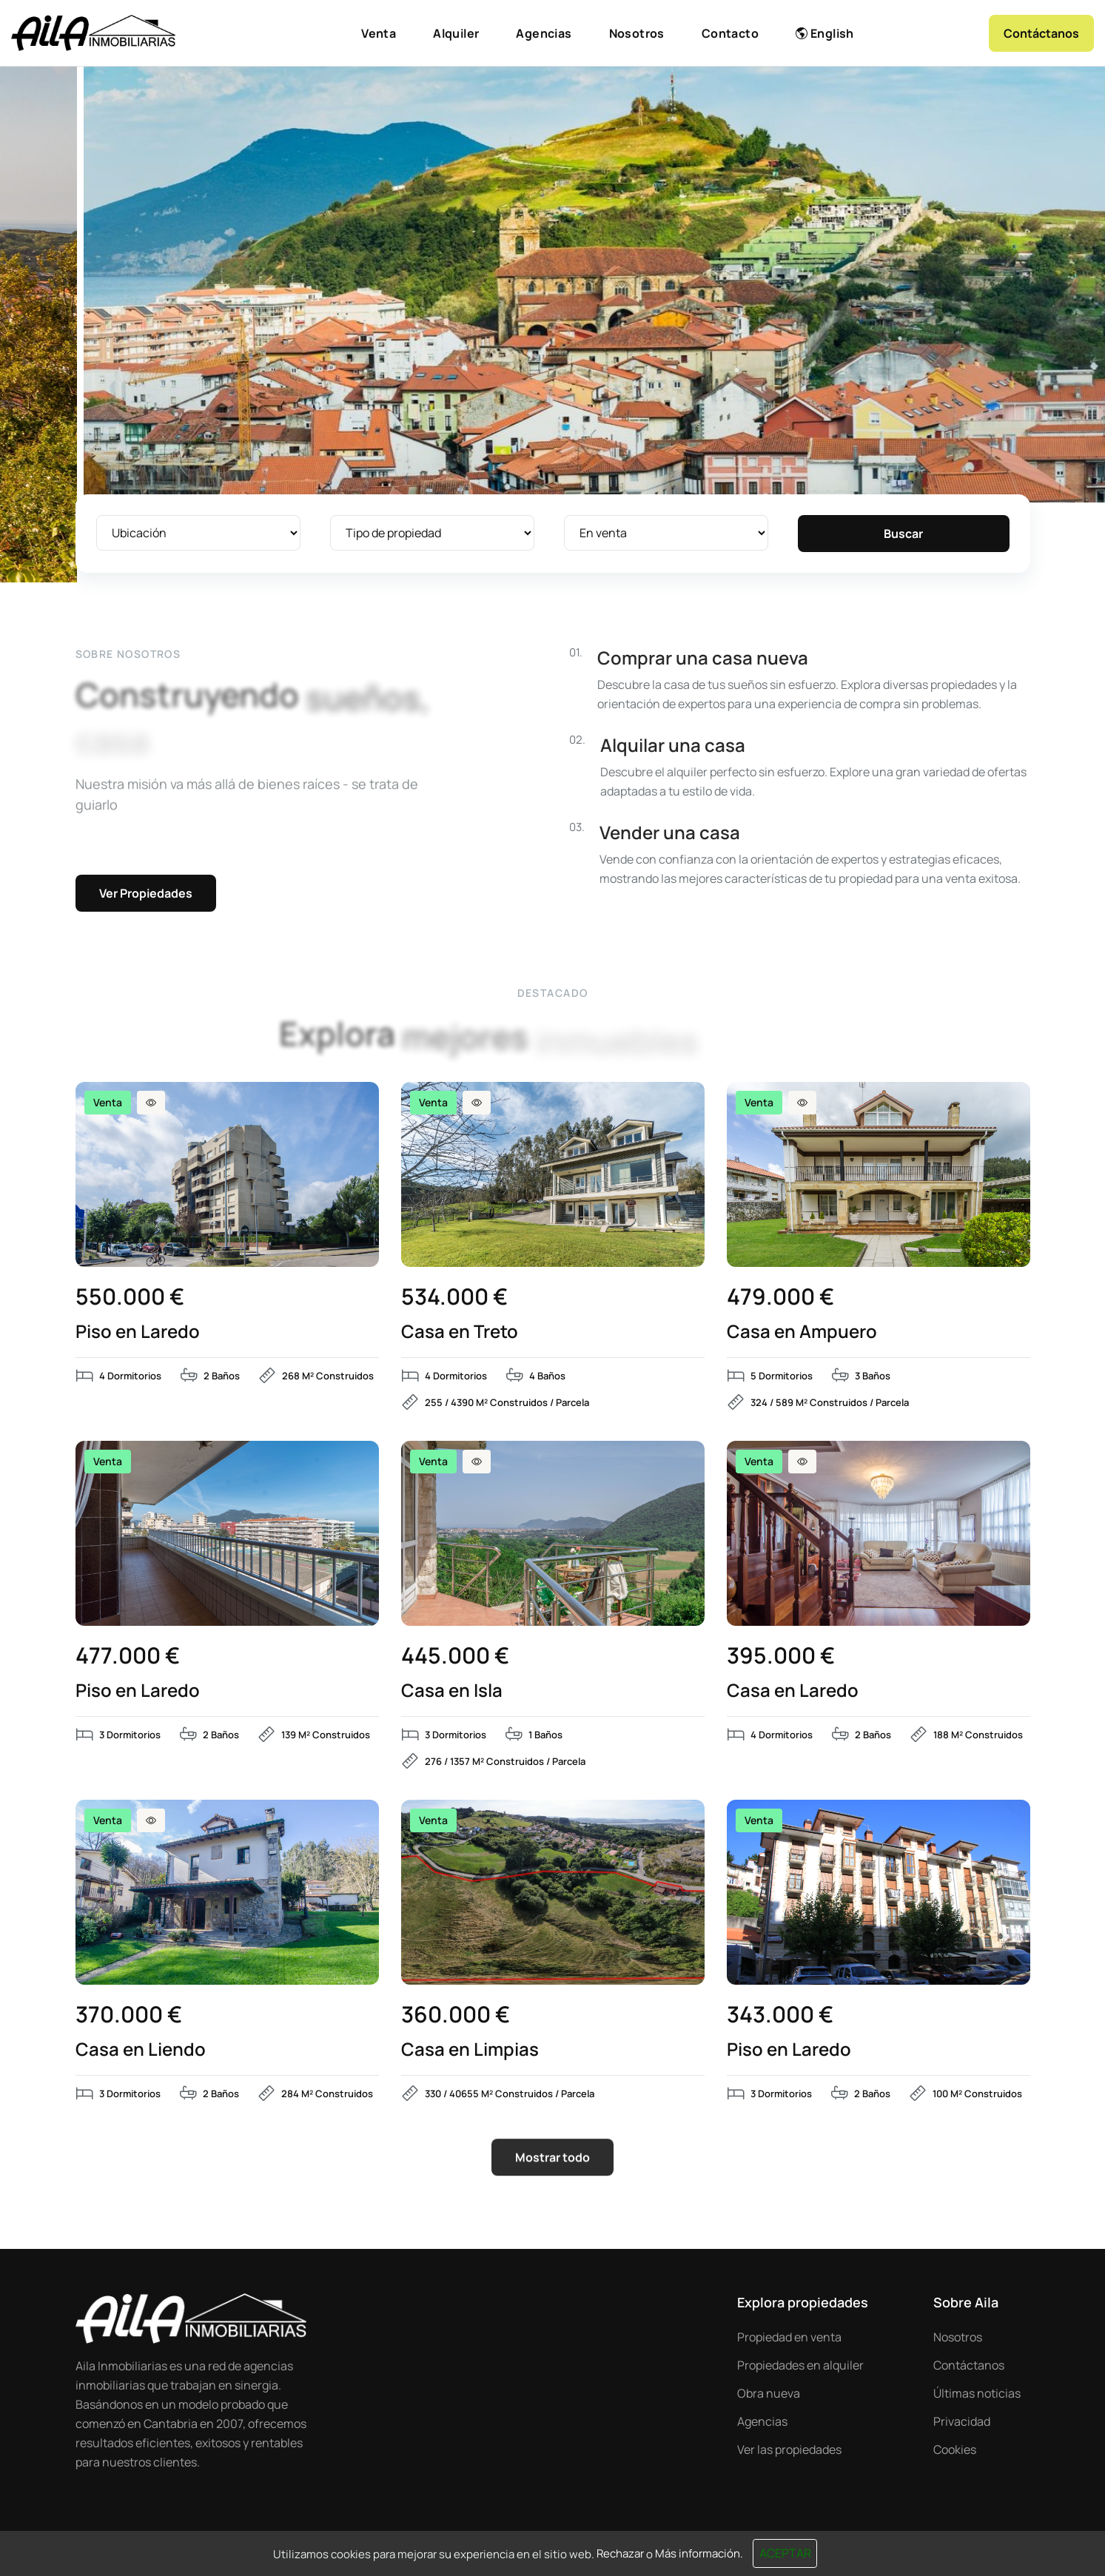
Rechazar (620, 2553)
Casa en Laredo (793, 1690)
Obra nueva (768, 2393)
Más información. (699, 2553)
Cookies (954, 2449)
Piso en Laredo (137, 1331)
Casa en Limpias (470, 2049)
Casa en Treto (459, 1331)
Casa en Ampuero (802, 1331)
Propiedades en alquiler (800, 2365)
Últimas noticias (977, 2393)
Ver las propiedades (789, 2449)
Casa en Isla (452, 1690)
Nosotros (957, 2337)
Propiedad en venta (789, 2337)
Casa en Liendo (140, 2049)
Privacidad (961, 2421)
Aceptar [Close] (785, 2553)
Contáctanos (968, 2365)
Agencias (762, 2421)
